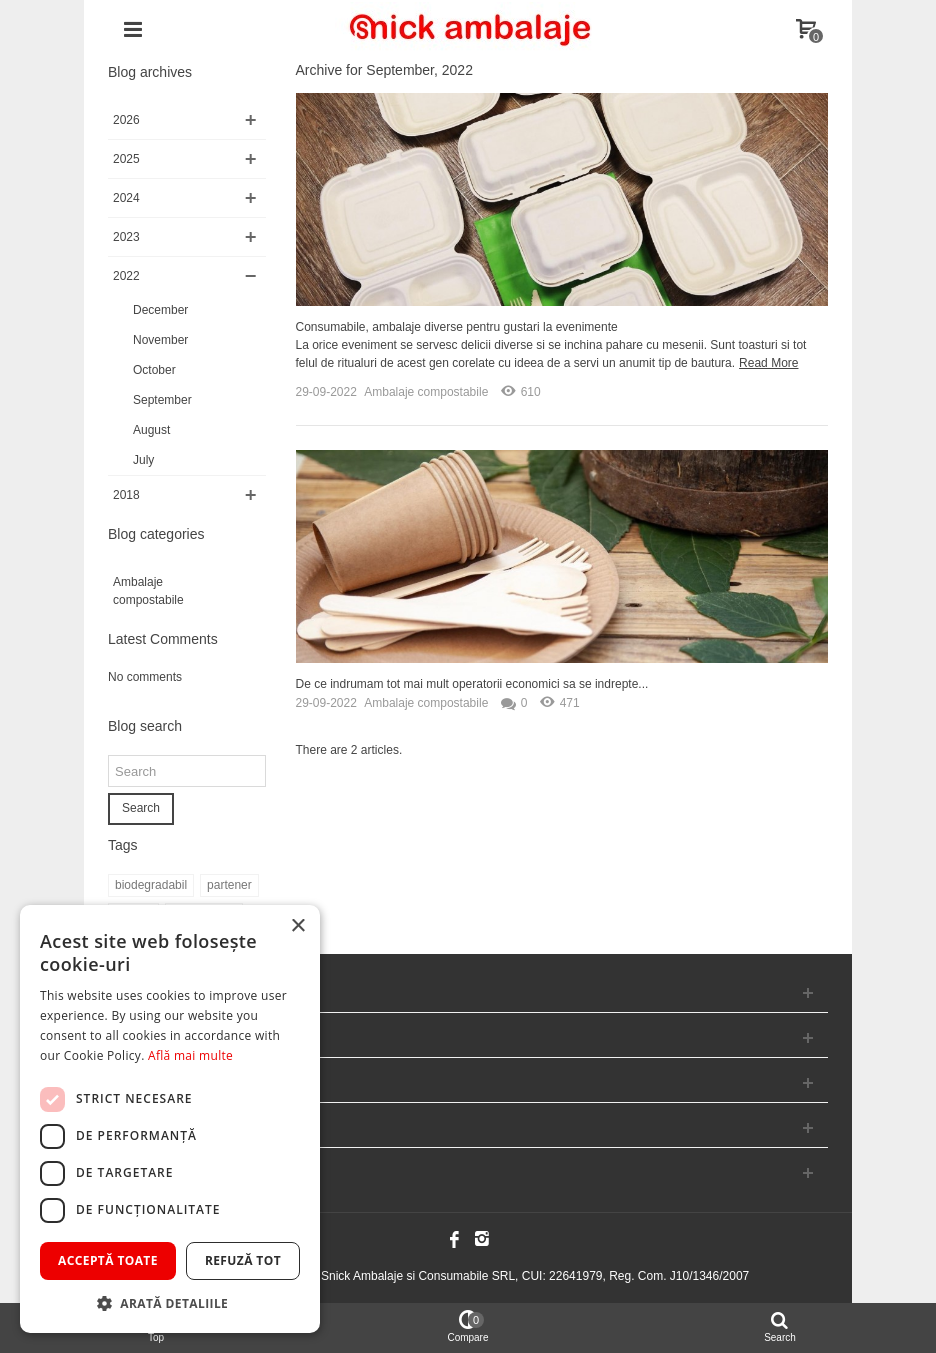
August (151, 430)
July (143, 460)
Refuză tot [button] (243, 1260)
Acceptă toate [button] (108, 1260)
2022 (126, 276)
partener (229, 885)
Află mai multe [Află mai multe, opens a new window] (190, 1055)
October (154, 370)
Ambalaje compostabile (148, 591)
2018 (126, 495)
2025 (126, 159)
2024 (126, 198)
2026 (126, 120)
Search (141, 808)
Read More (768, 363)
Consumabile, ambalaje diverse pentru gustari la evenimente (457, 327)
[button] (170, 1303)
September (162, 400)
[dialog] (170, 1119)
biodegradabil (151, 885)
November (160, 340)
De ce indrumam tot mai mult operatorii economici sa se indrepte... (472, 684)
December (160, 310)
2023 (126, 237)
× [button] (297, 926)
